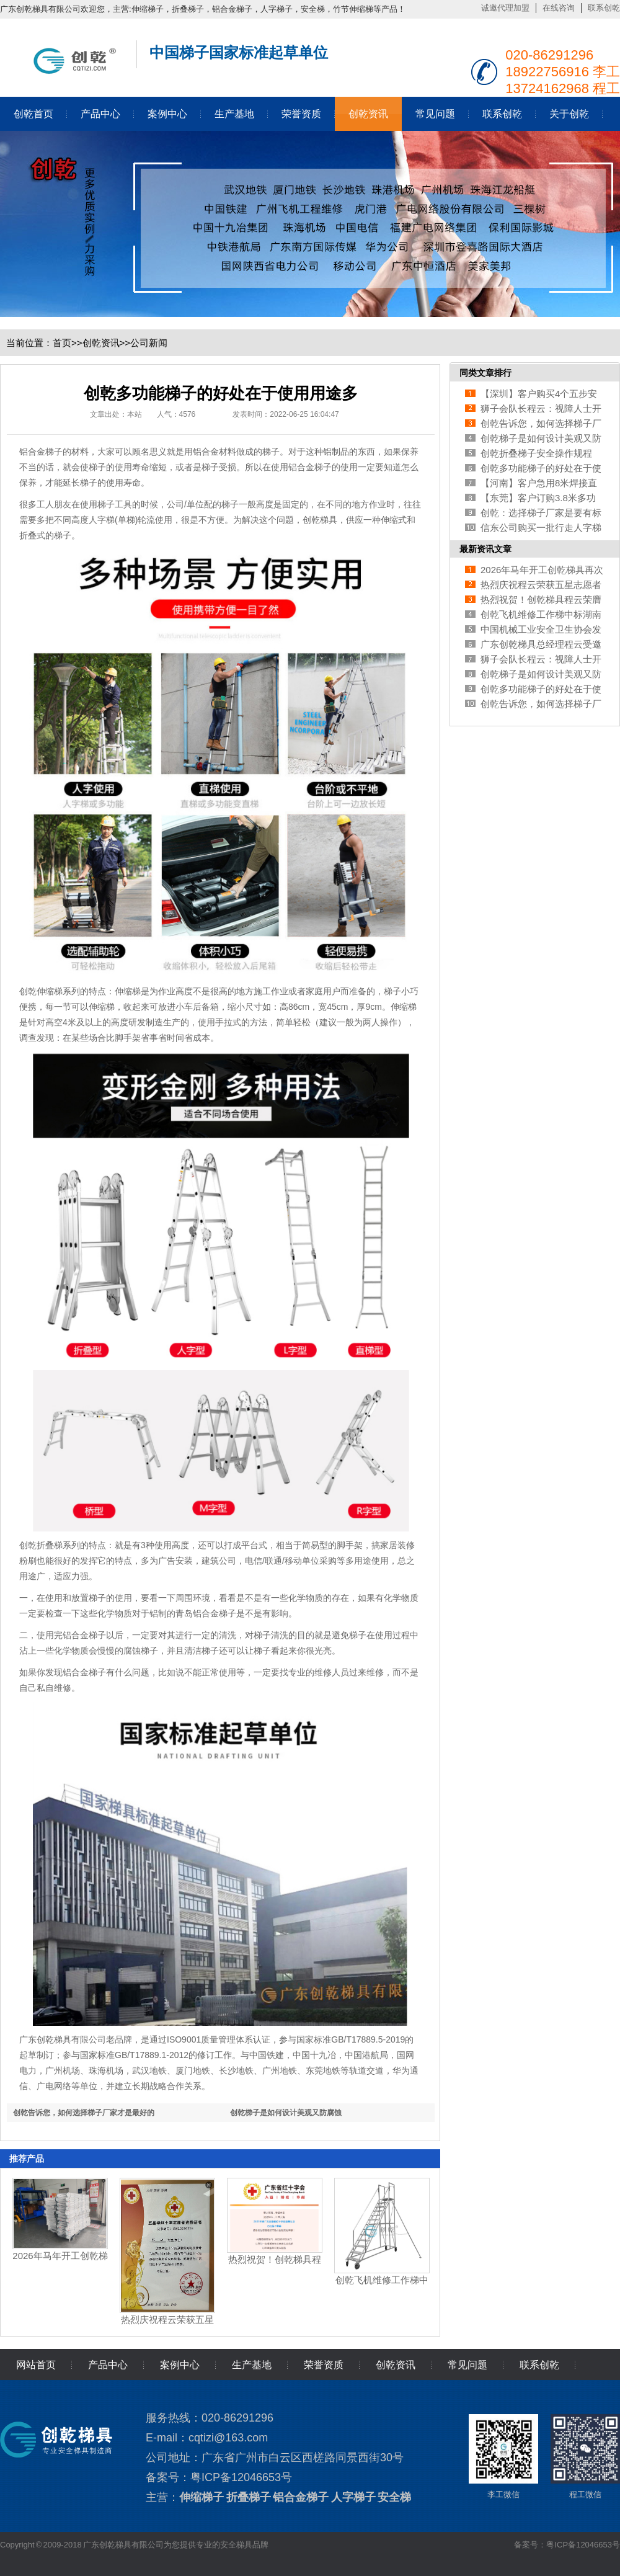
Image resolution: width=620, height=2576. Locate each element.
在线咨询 (558, 7)
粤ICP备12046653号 (241, 2477)
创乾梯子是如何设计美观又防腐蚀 (286, 2112)
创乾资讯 (368, 114)
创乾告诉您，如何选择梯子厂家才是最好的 (83, 2112)
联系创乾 (604, 7)
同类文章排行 (485, 373)
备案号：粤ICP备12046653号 (567, 2544)
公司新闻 (148, 342)
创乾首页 (33, 114)
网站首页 (36, 2365)
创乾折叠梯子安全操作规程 (536, 453)
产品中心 (100, 114)
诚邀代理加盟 (505, 7)
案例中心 (167, 114)
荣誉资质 (301, 114)
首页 (62, 342)
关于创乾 (569, 114)
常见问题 (435, 114)
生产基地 (234, 114)
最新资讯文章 (485, 549)
